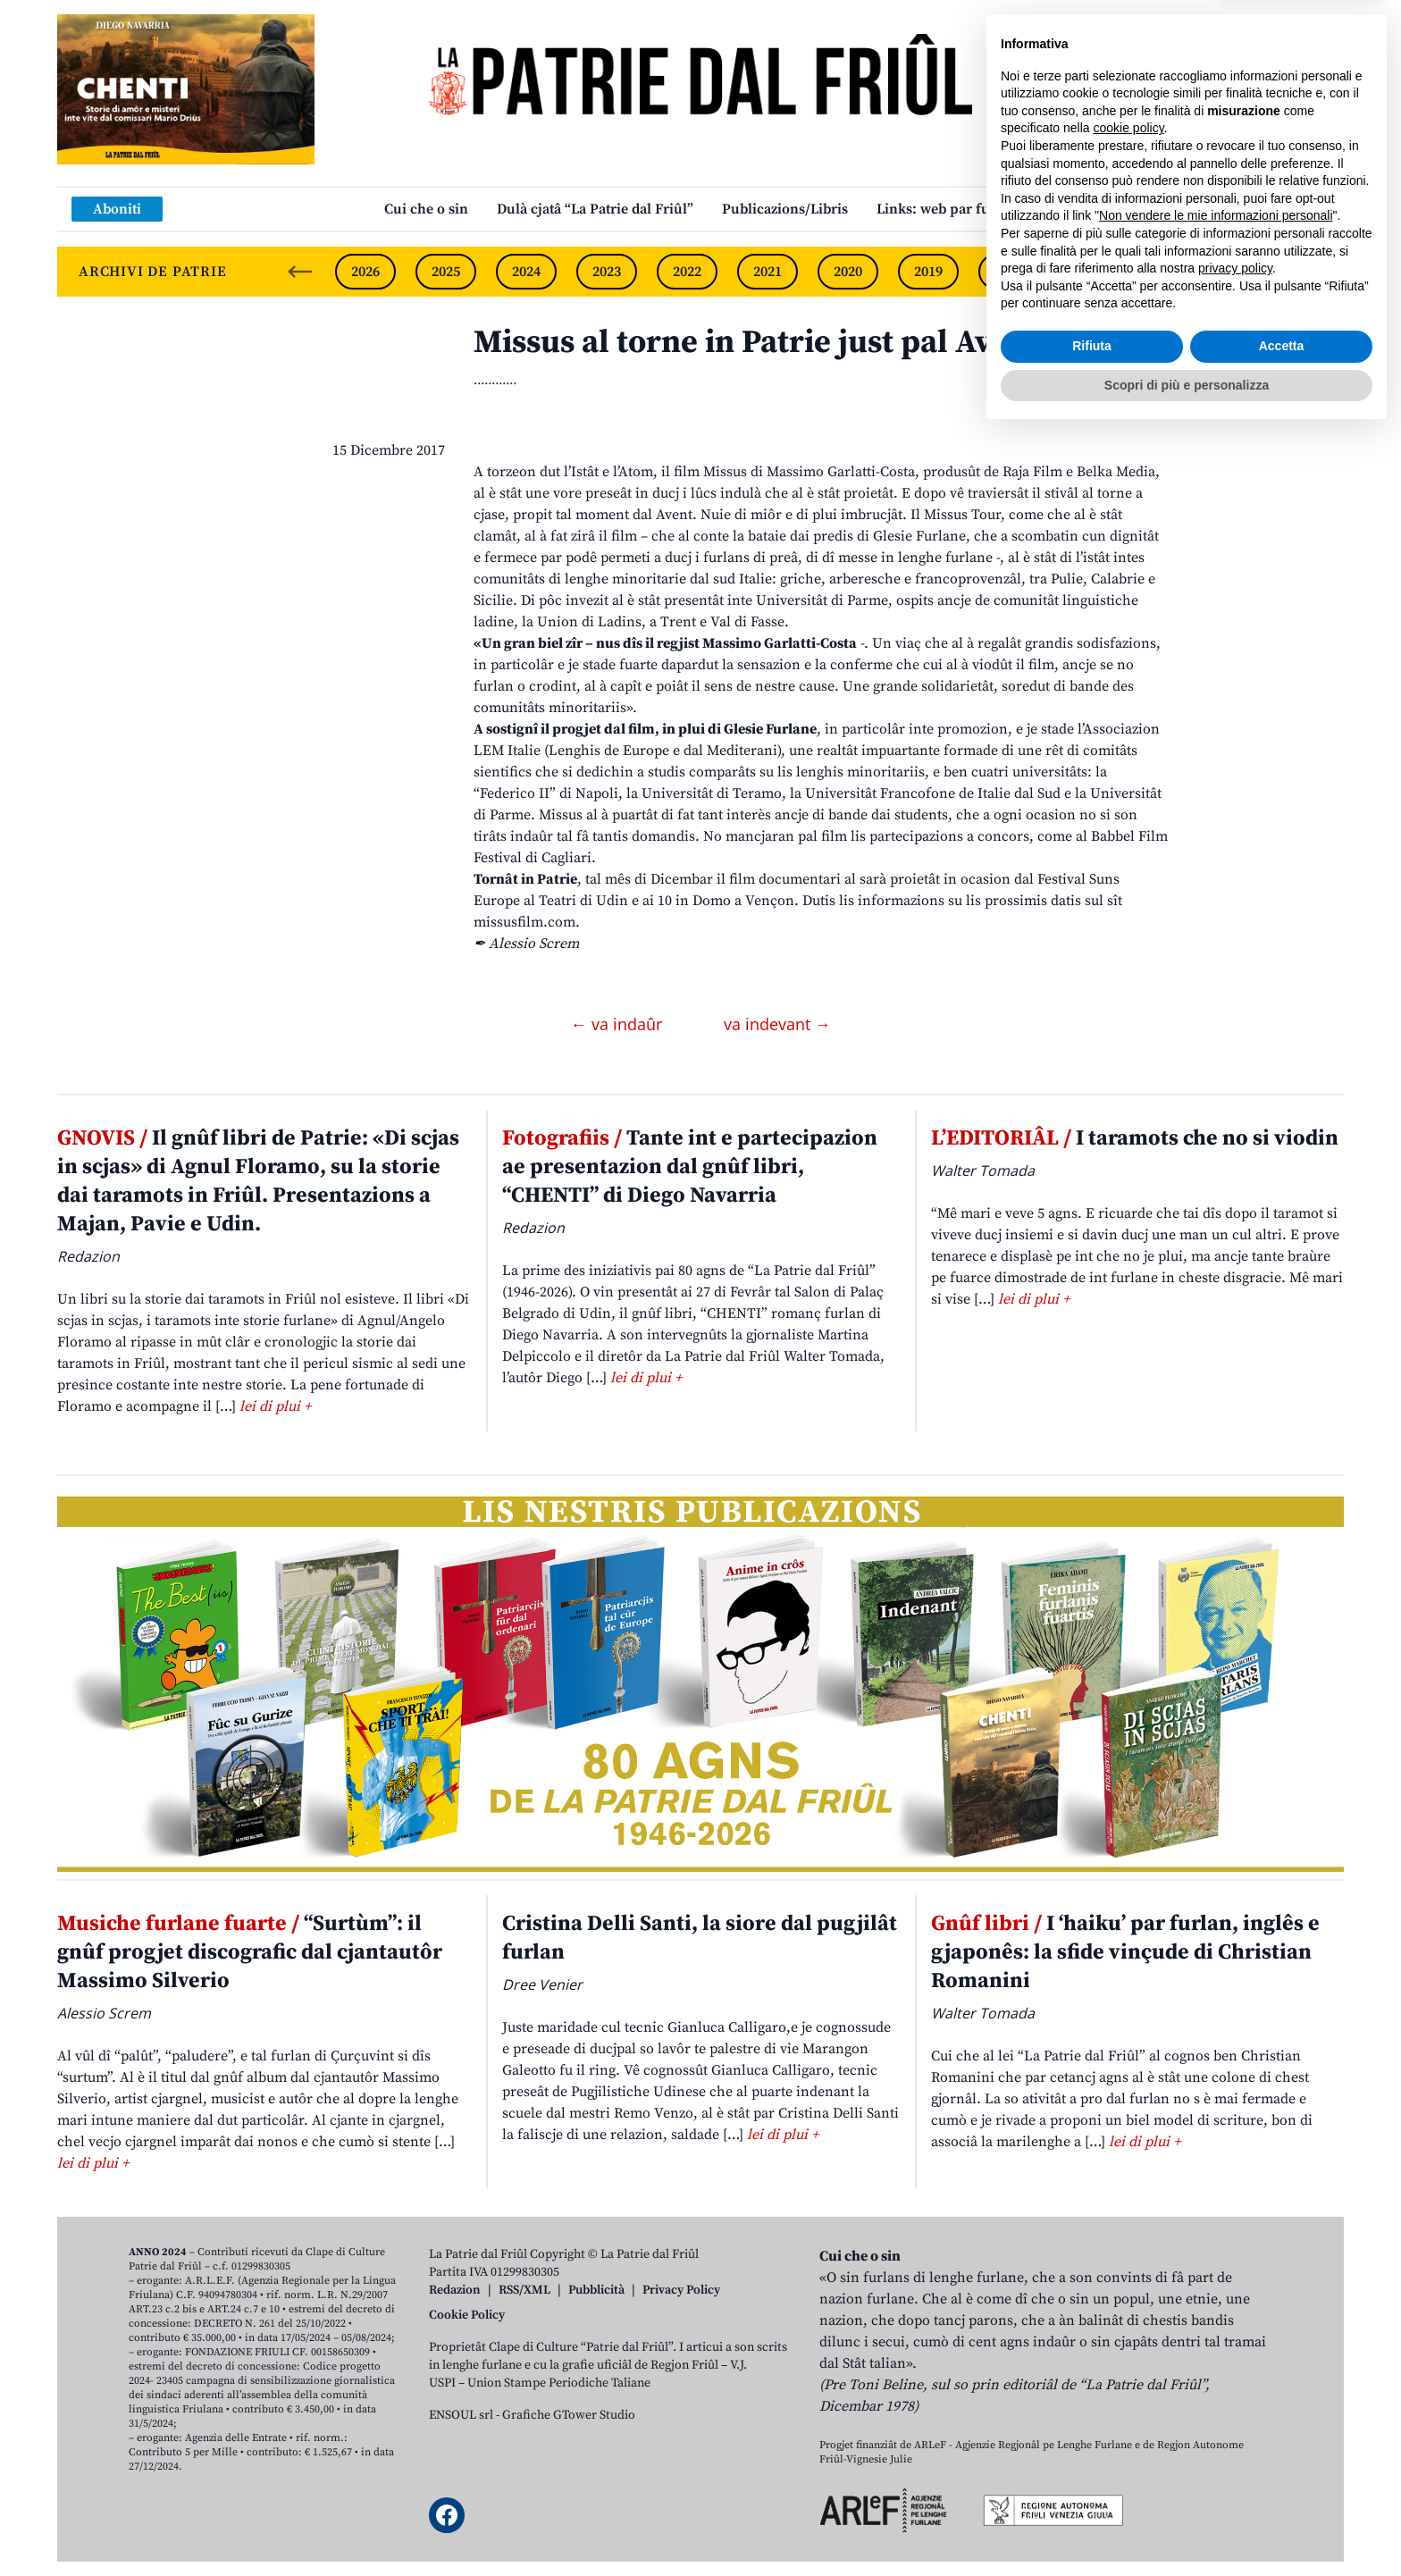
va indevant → (777, 1024)
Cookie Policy (467, 2315)
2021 (767, 272)
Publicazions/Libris (785, 209)
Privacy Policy (681, 2290)
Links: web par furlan (947, 209)
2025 (446, 272)
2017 (1089, 272)
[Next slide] (1315, 271)
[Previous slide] (300, 271)
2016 (1169, 272)
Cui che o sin (426, 209)
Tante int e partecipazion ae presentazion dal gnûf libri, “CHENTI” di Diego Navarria (689, 1167)
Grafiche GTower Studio (568, 2415)
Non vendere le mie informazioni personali (1215, 2358)
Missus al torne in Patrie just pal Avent (756, 343)
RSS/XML (524, 2290)
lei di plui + (275, 1406)
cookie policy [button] (1129, 2270)
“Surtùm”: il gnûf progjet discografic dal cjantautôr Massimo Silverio (249, 1952)
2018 (1008, 272)
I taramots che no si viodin (1134, 1138)
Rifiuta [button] (1092, 2488)
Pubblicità (596, 2290)
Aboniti (117, 209)
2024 (526, 272)
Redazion (455, 2290)
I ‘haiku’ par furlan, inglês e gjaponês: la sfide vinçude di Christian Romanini (1125, 1952)
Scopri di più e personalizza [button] (1186, 2527)
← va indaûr (619, 1024)
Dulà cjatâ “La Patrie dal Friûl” (595, 209)
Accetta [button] (1282, 2488)
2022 (687, 272)
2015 (1250, 272)
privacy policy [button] (1235, 2411)
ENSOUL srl (461, 2415)
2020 (848, 272)
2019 (928, 272)
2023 (606, 272)
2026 (365, 272)
